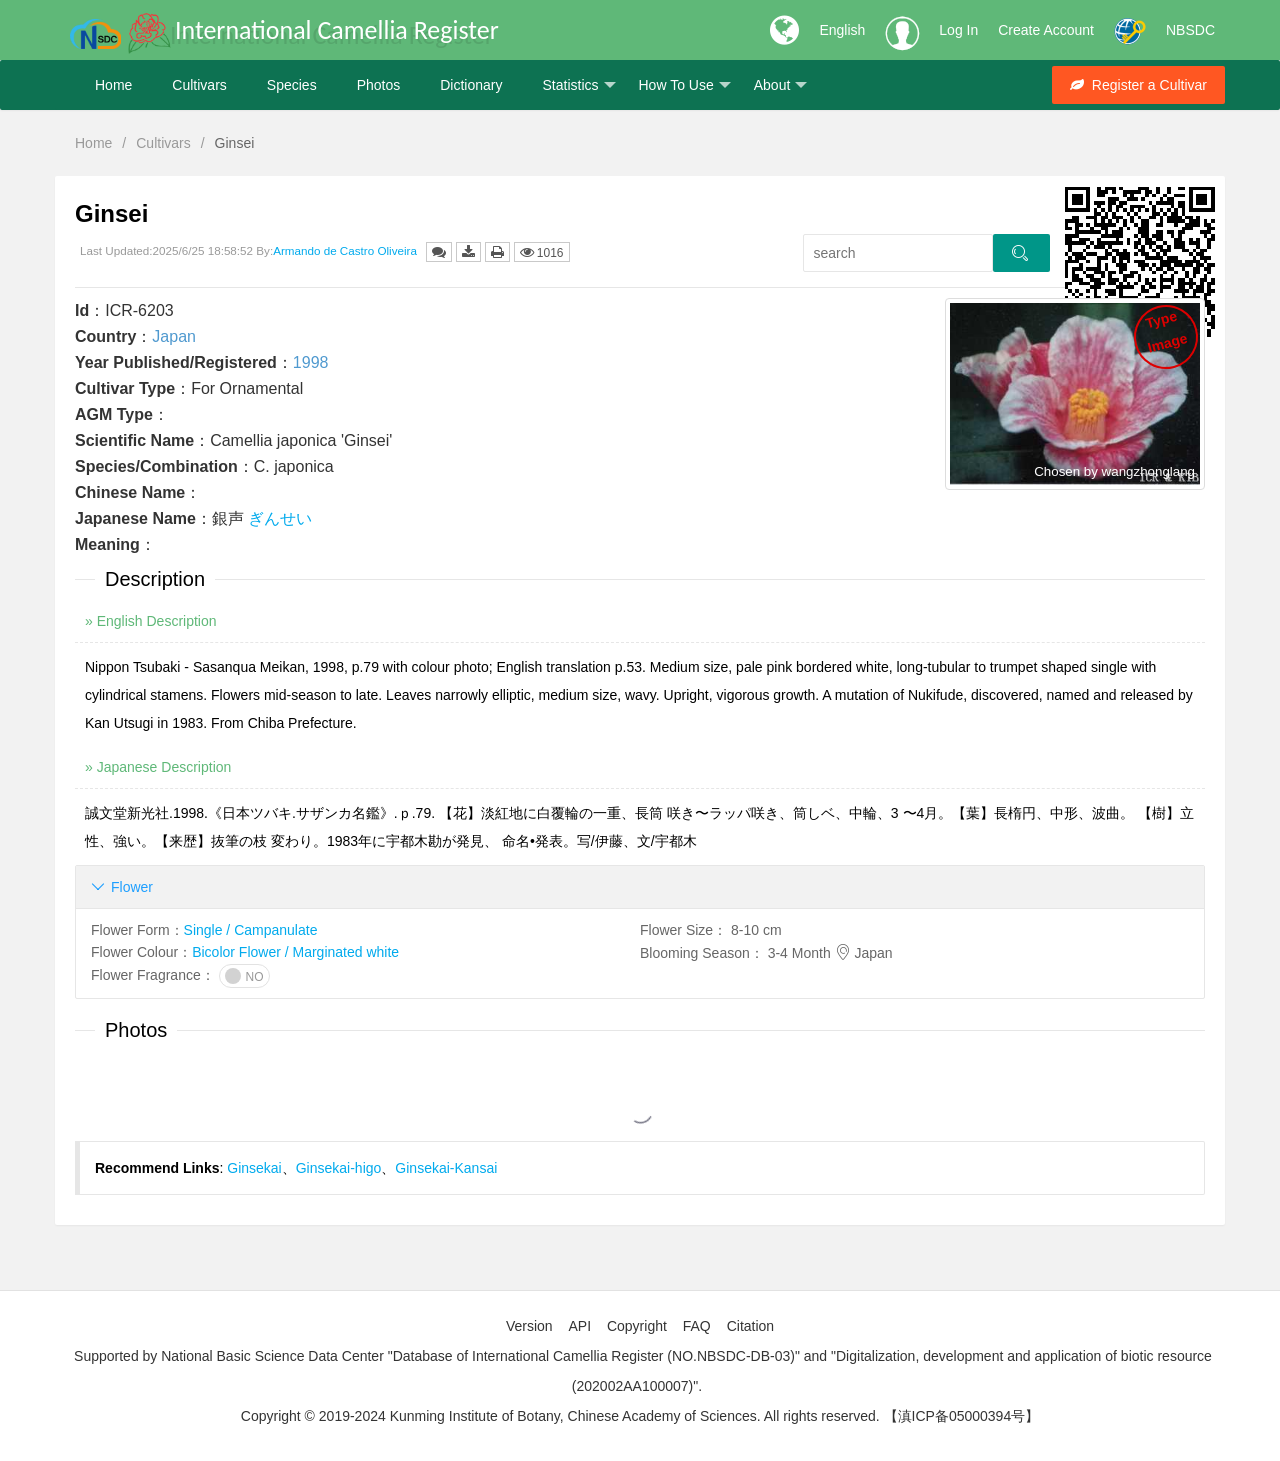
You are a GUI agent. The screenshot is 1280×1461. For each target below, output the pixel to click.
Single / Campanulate (251, 930)
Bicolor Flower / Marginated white (295, 952)
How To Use (685, 85)
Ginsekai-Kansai (446, 1168)
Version (529, 1326)
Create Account (1046, 30)
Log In (958, 30)
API (579, 1326)
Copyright (637, 1326)
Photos (379, 85)
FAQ (697, 1326)
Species (292, 85)
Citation (750, 1326)
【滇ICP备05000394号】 (962, 1416)
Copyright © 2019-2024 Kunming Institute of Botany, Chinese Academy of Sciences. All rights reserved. (560, 1416)
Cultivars (199, 85)
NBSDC (1190, 30)
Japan (174, 336)
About (781, 85)
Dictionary (471, 85)
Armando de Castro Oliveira (345, 250)
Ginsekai (254, 1168)
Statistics (578, 85)
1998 (311, 362)
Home (113, 85)
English (842, 30)
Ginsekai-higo (339, 1168)
